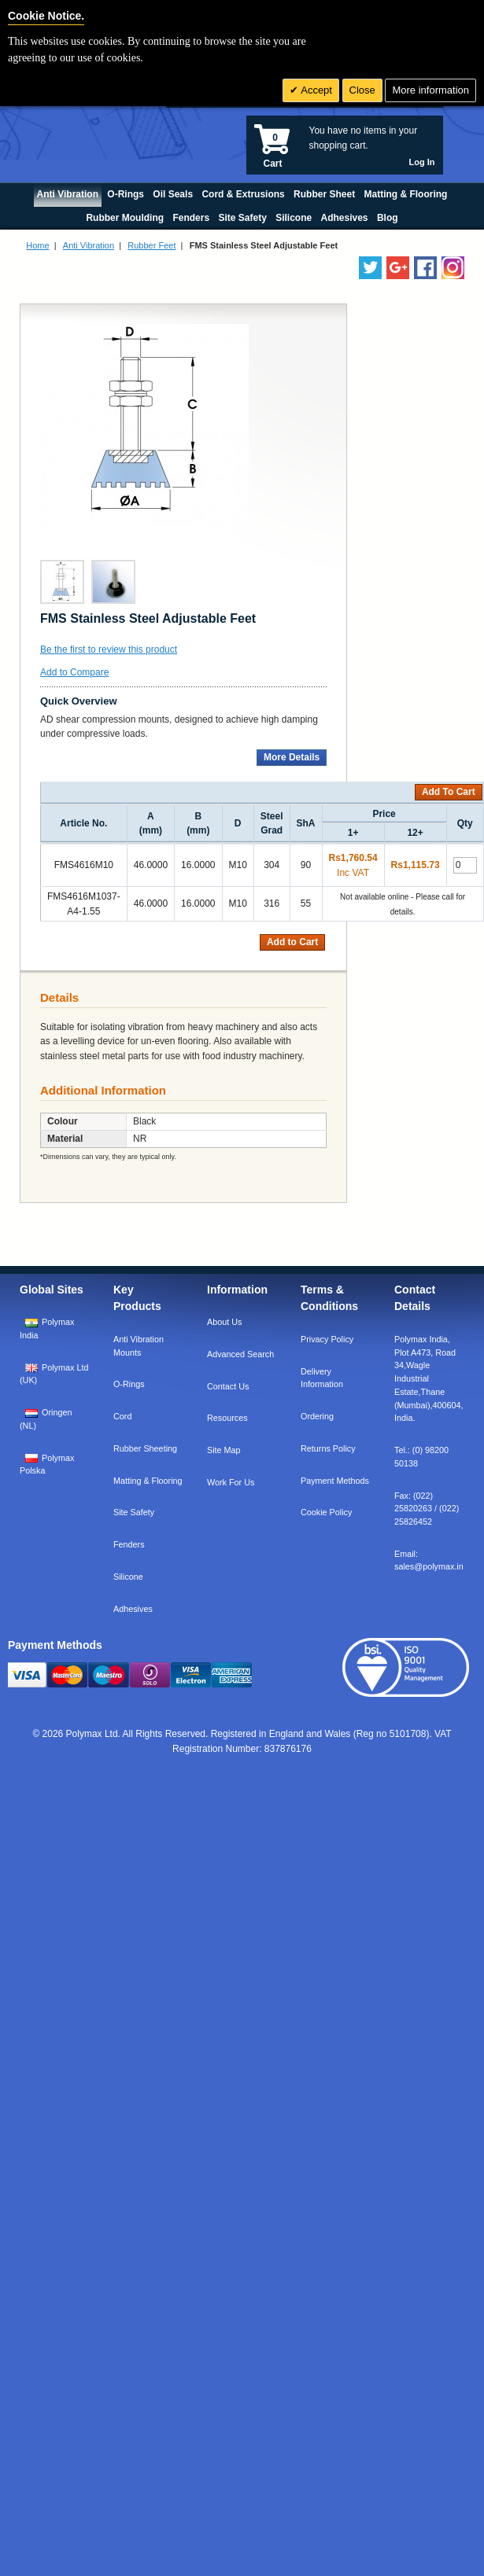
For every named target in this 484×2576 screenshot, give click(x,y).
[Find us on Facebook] (425, 267)
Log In (422, 162)
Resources (227, 1417)
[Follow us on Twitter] (370, 267)
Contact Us (228, 1386)
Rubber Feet (151, 245)
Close (362, 90)
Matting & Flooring (148, 1480)
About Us (224, 1322)
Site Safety (133, 1512)
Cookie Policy (326, 1512)
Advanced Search (240, 1354)
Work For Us (230, 1482)
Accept (315, 90)
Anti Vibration (88, 245)
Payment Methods (335, 1480)
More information (430, 90)
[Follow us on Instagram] (453, 267)
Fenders (129, 1544)
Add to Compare (74, 672)
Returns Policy (328, 1448)
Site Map (224, 1450)
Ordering (317, 1416)
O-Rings (129, 1384)
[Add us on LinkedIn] (397, 267)
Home (37, 245)
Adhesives (133, 1609)
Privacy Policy (327, 1339)
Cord (122, 1416)
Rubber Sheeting (145, 1448)
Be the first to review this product (108, 649)
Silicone (128, 1576)
